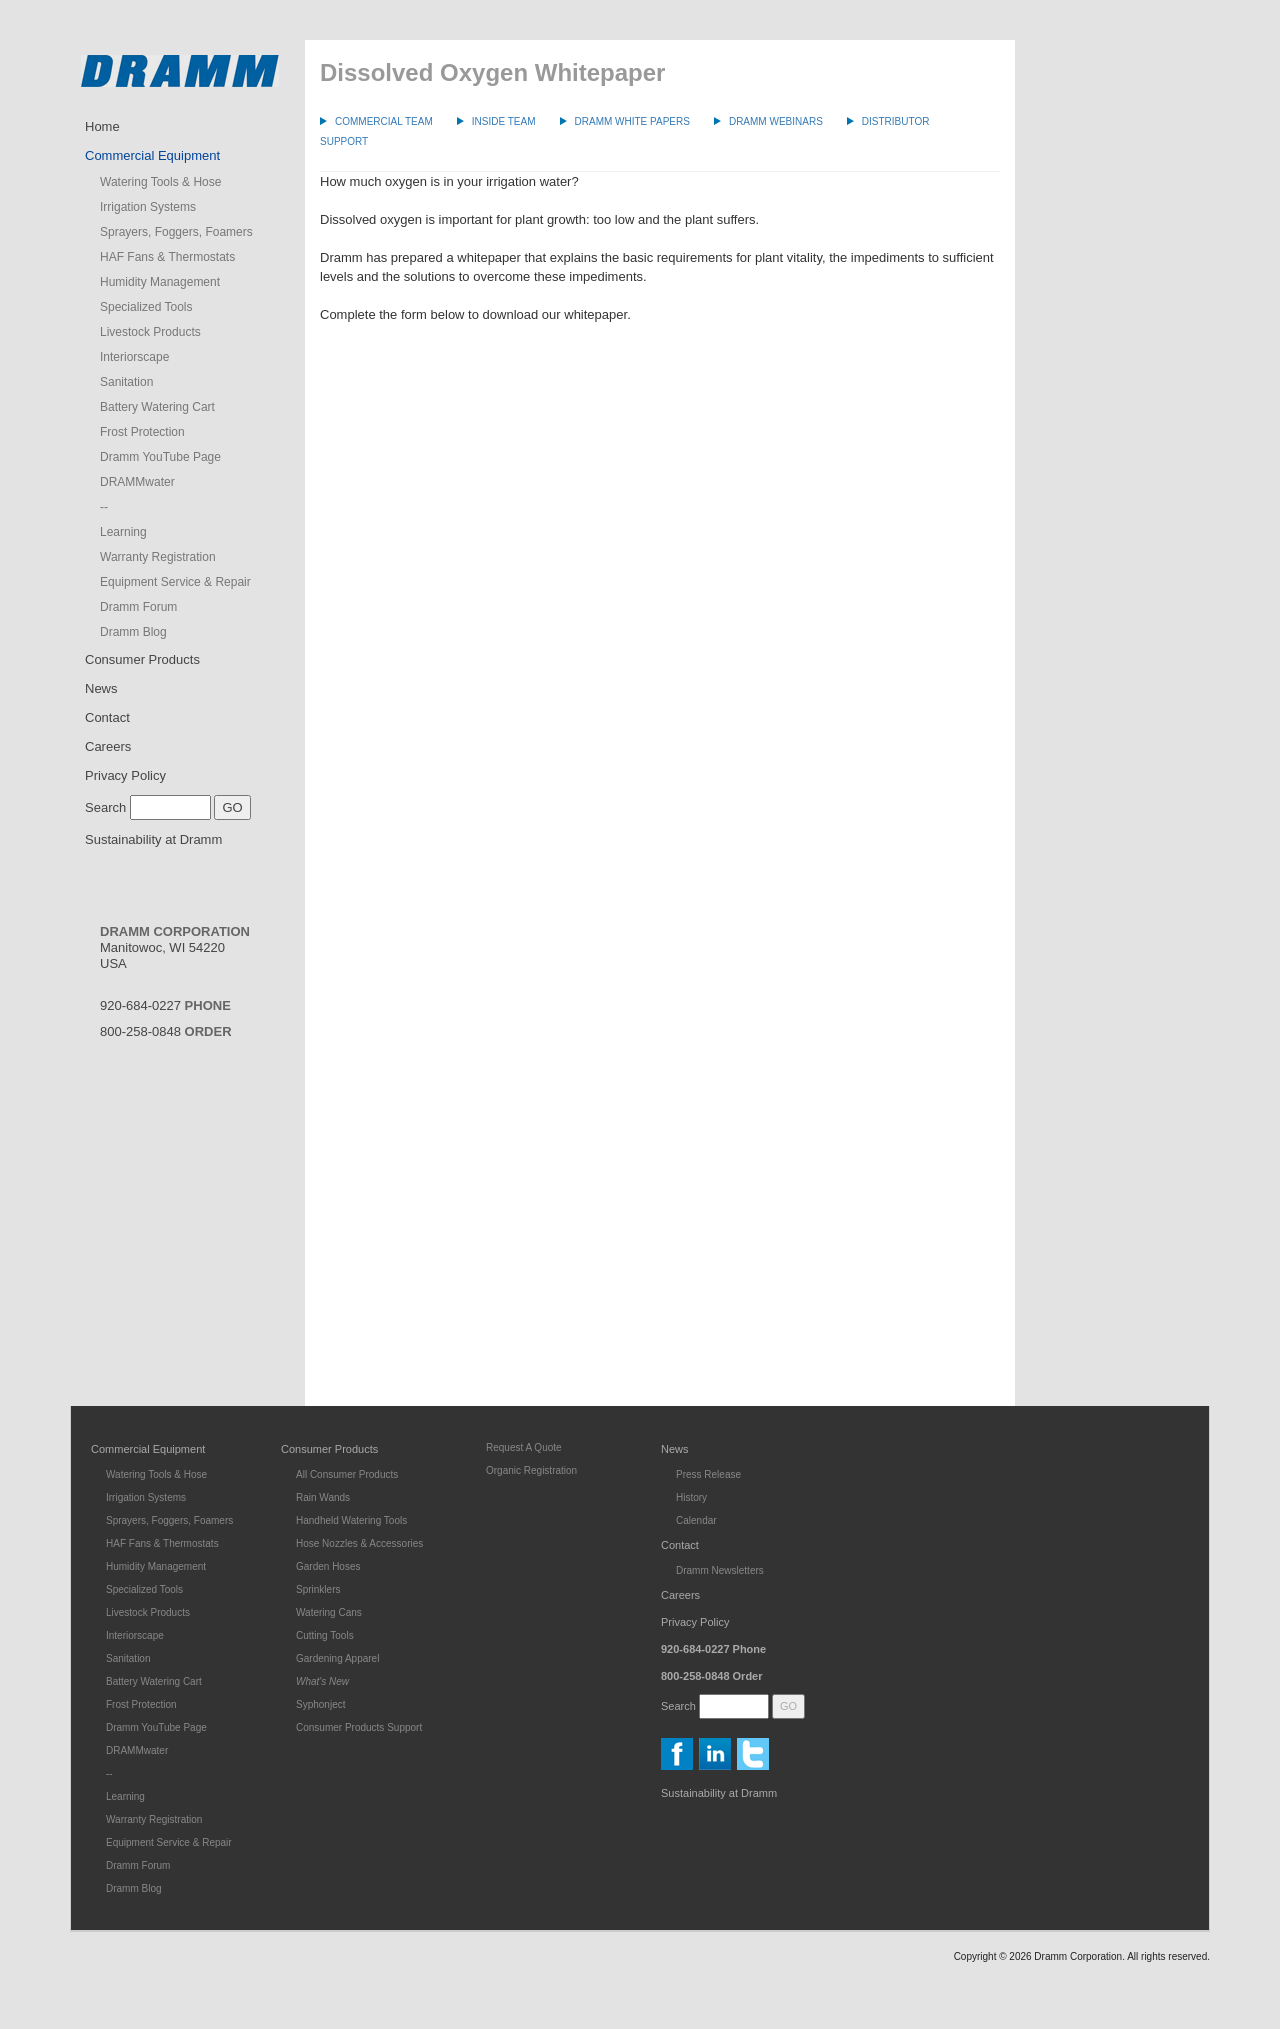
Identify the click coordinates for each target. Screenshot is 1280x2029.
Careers (108, 746)
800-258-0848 (166, 1031)
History (691, 1497)
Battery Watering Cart (157, 407)
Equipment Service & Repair (175, 582)
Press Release (708, 1474)
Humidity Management (160, 282)
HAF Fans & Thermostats (167, 257)
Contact (107, 717)
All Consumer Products (347, 1474)
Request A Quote (524, 1447)
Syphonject (320, 1704)
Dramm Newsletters (720, 1570)
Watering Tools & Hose (160, 182)
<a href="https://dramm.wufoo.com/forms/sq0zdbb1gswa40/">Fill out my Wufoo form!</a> (660, 847)
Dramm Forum (138, 607)
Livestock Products (150, 332)
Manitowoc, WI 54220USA (175, 947)
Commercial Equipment (152, 155)
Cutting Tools (325, 1635)
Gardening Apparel (337, 1658)
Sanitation (126, 382)
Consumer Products (142, 659)
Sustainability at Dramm (153, 839)
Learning (123, 532)
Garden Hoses (328, 1566)
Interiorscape (134, 357)
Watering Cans (329, 1612)
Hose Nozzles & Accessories (359, 1543)
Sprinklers (318, 1589)
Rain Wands (323, 1497)
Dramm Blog (133, 632)
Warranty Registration (158, 557)
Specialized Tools (146, 307)
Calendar (696, 1520)
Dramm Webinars (776, 121)
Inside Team (504, 121)
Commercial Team (384, 121)
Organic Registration (531, 1470)
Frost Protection (142, 432)
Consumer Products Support (359, 1727)
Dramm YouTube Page (160, 457)
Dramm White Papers (632, 121)
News (101, 688)
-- (104, 507)
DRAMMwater (137, 482)
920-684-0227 (165, 1005)
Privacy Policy (125, 775)
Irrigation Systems (148, 207)
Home (102, 126)
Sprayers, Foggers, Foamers (176, 232)
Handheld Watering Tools (351, 1520)
